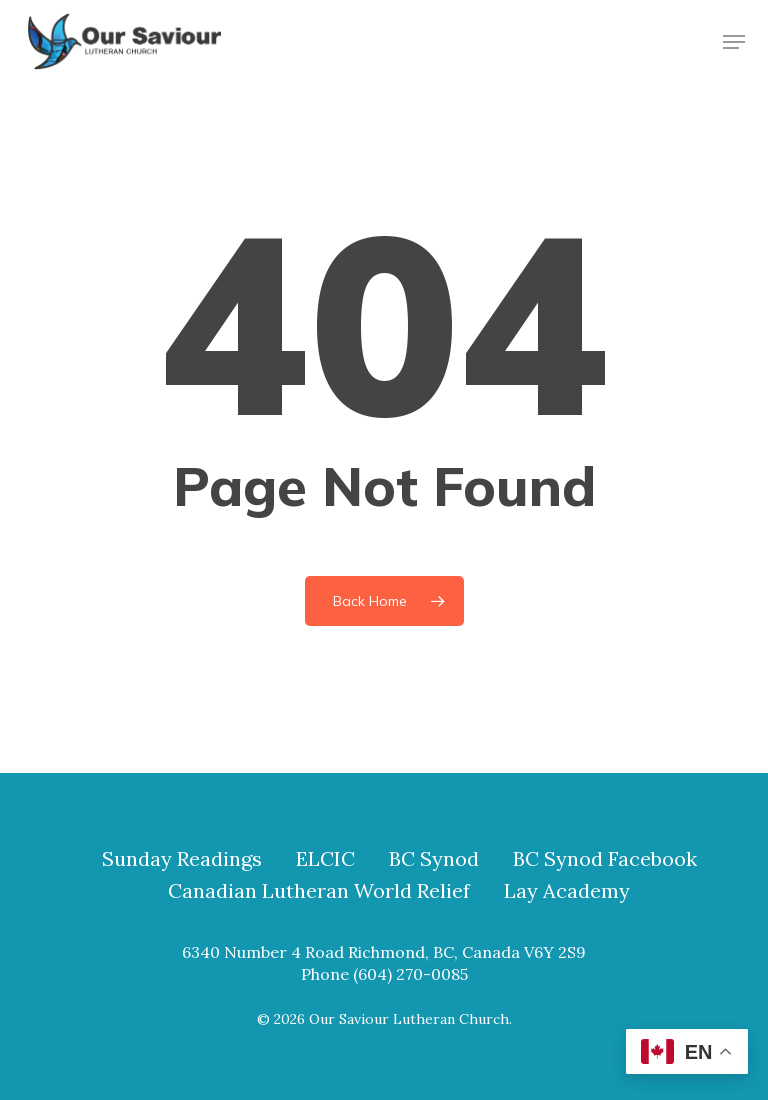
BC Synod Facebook (605, 859)
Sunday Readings (182, 859)
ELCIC (325, 859)
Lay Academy (567, 891)
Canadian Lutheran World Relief (319, 891)
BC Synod (434, 859)
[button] (734, 42)
